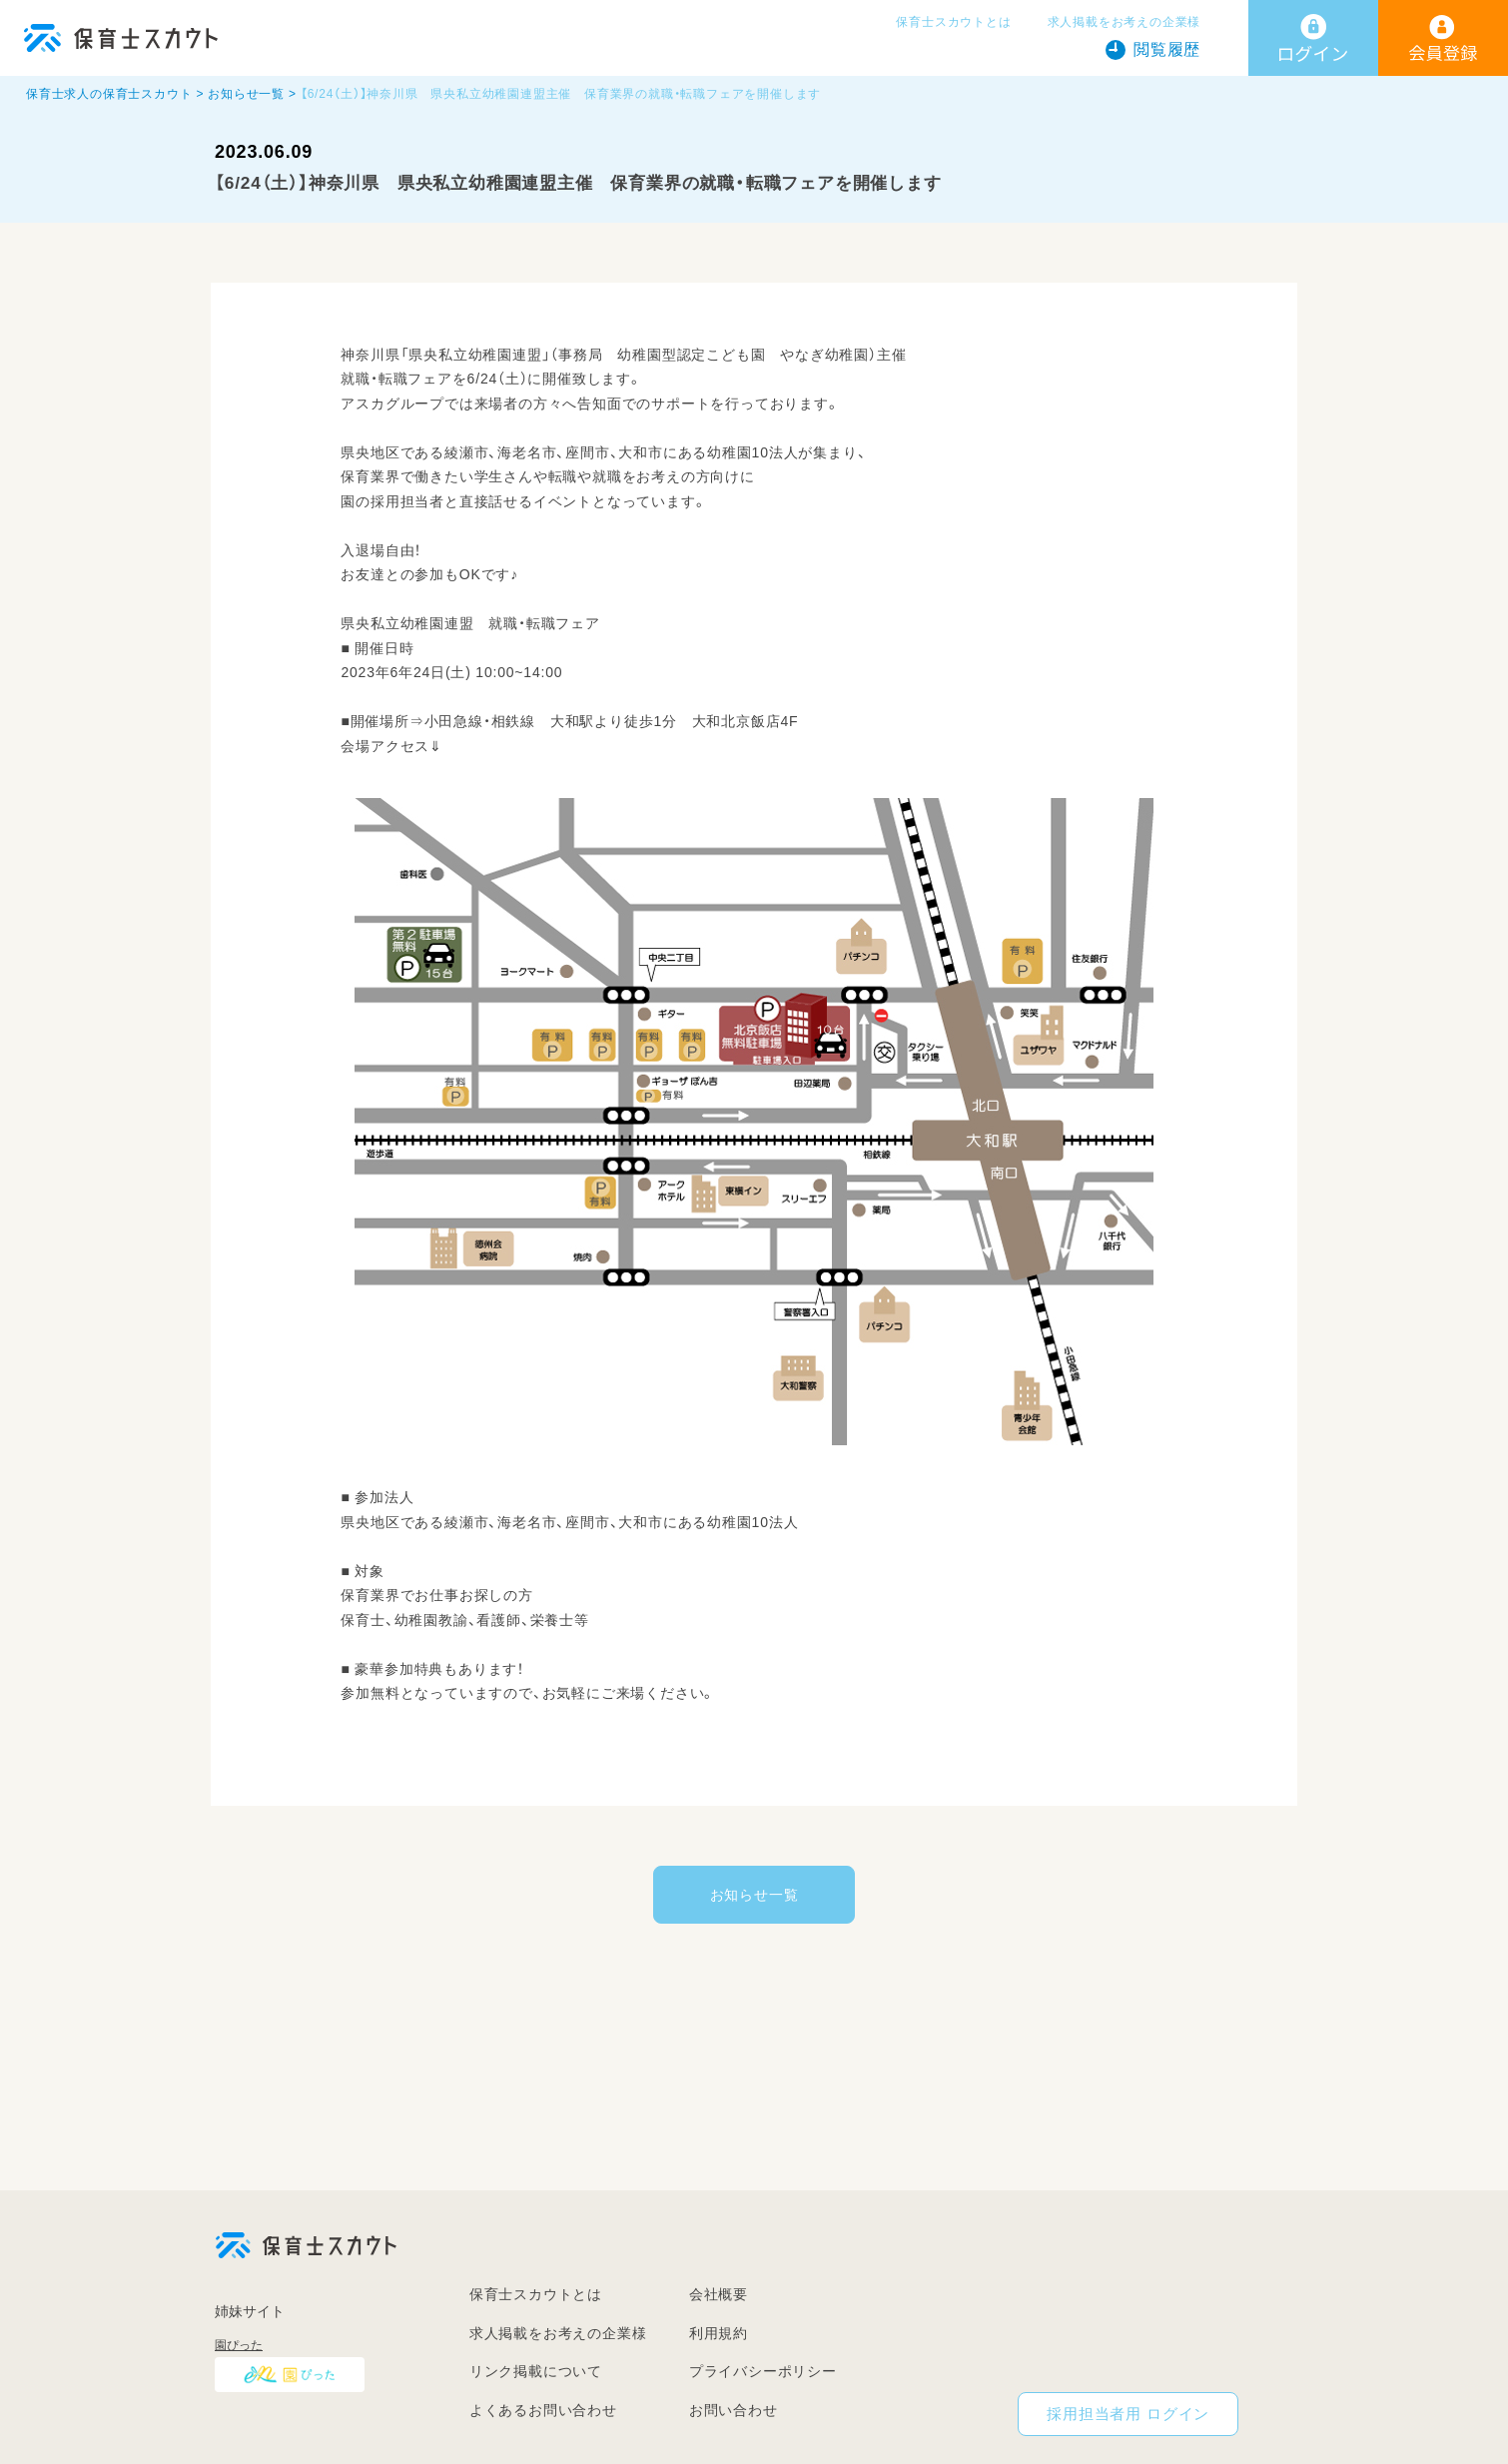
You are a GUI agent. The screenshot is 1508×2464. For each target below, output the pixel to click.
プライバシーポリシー (763, 2371)
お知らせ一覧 (246, 94)
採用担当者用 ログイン (1128, 2413)
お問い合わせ (733, 2410)
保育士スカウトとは (953, 22)
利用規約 (718, 2333)
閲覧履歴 (1166, 49)
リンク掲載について (535, 2371)
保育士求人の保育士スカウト (109, 94)
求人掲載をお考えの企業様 (1124, 22)
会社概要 (718, 2294)
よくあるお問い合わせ (543, 2410)
